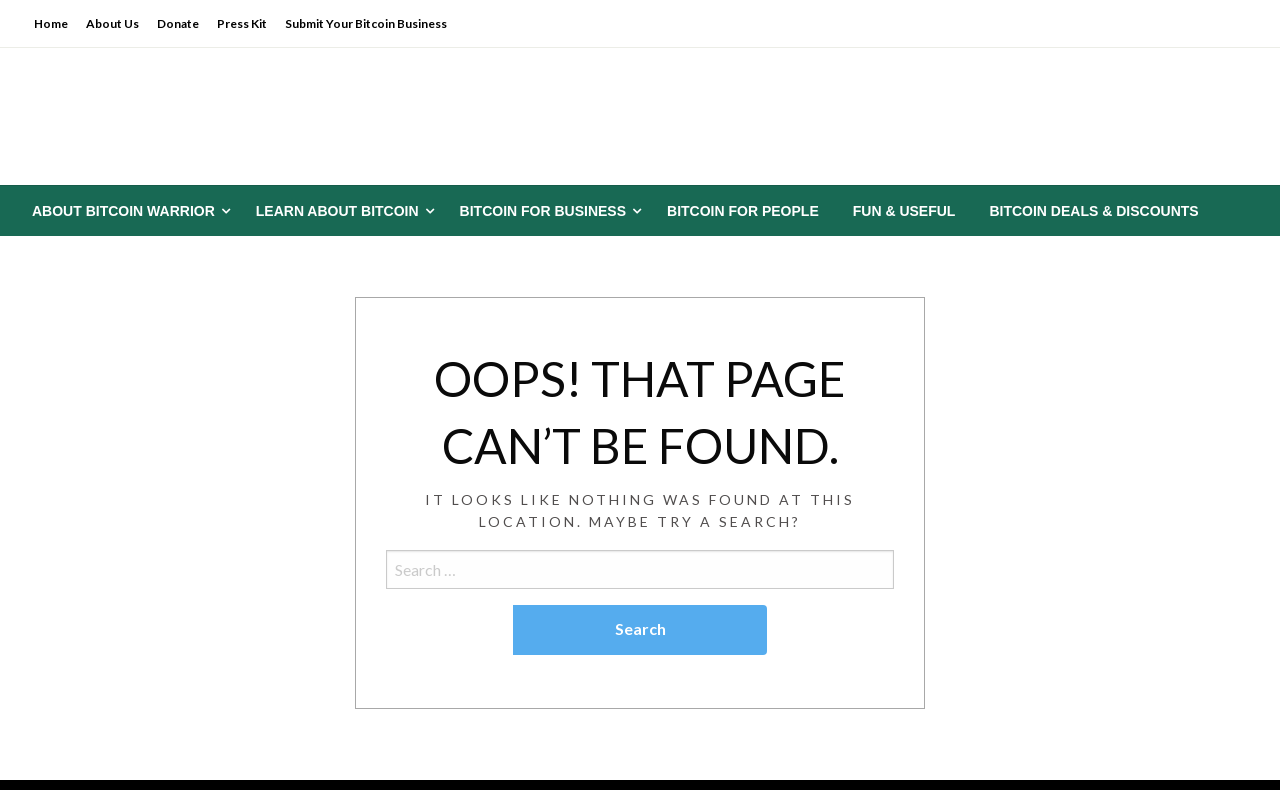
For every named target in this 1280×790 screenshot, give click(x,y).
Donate (178, 23)
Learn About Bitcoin (337, 211)
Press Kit (242, 23)
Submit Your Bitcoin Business (366, 23)
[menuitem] (127, 211)
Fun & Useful (904, 211)
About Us (112, 23)
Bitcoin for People (743, 211)
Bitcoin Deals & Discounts (1093, 211)
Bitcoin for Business (543, 211)
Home (51, 23)
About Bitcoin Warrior (123, 211)
